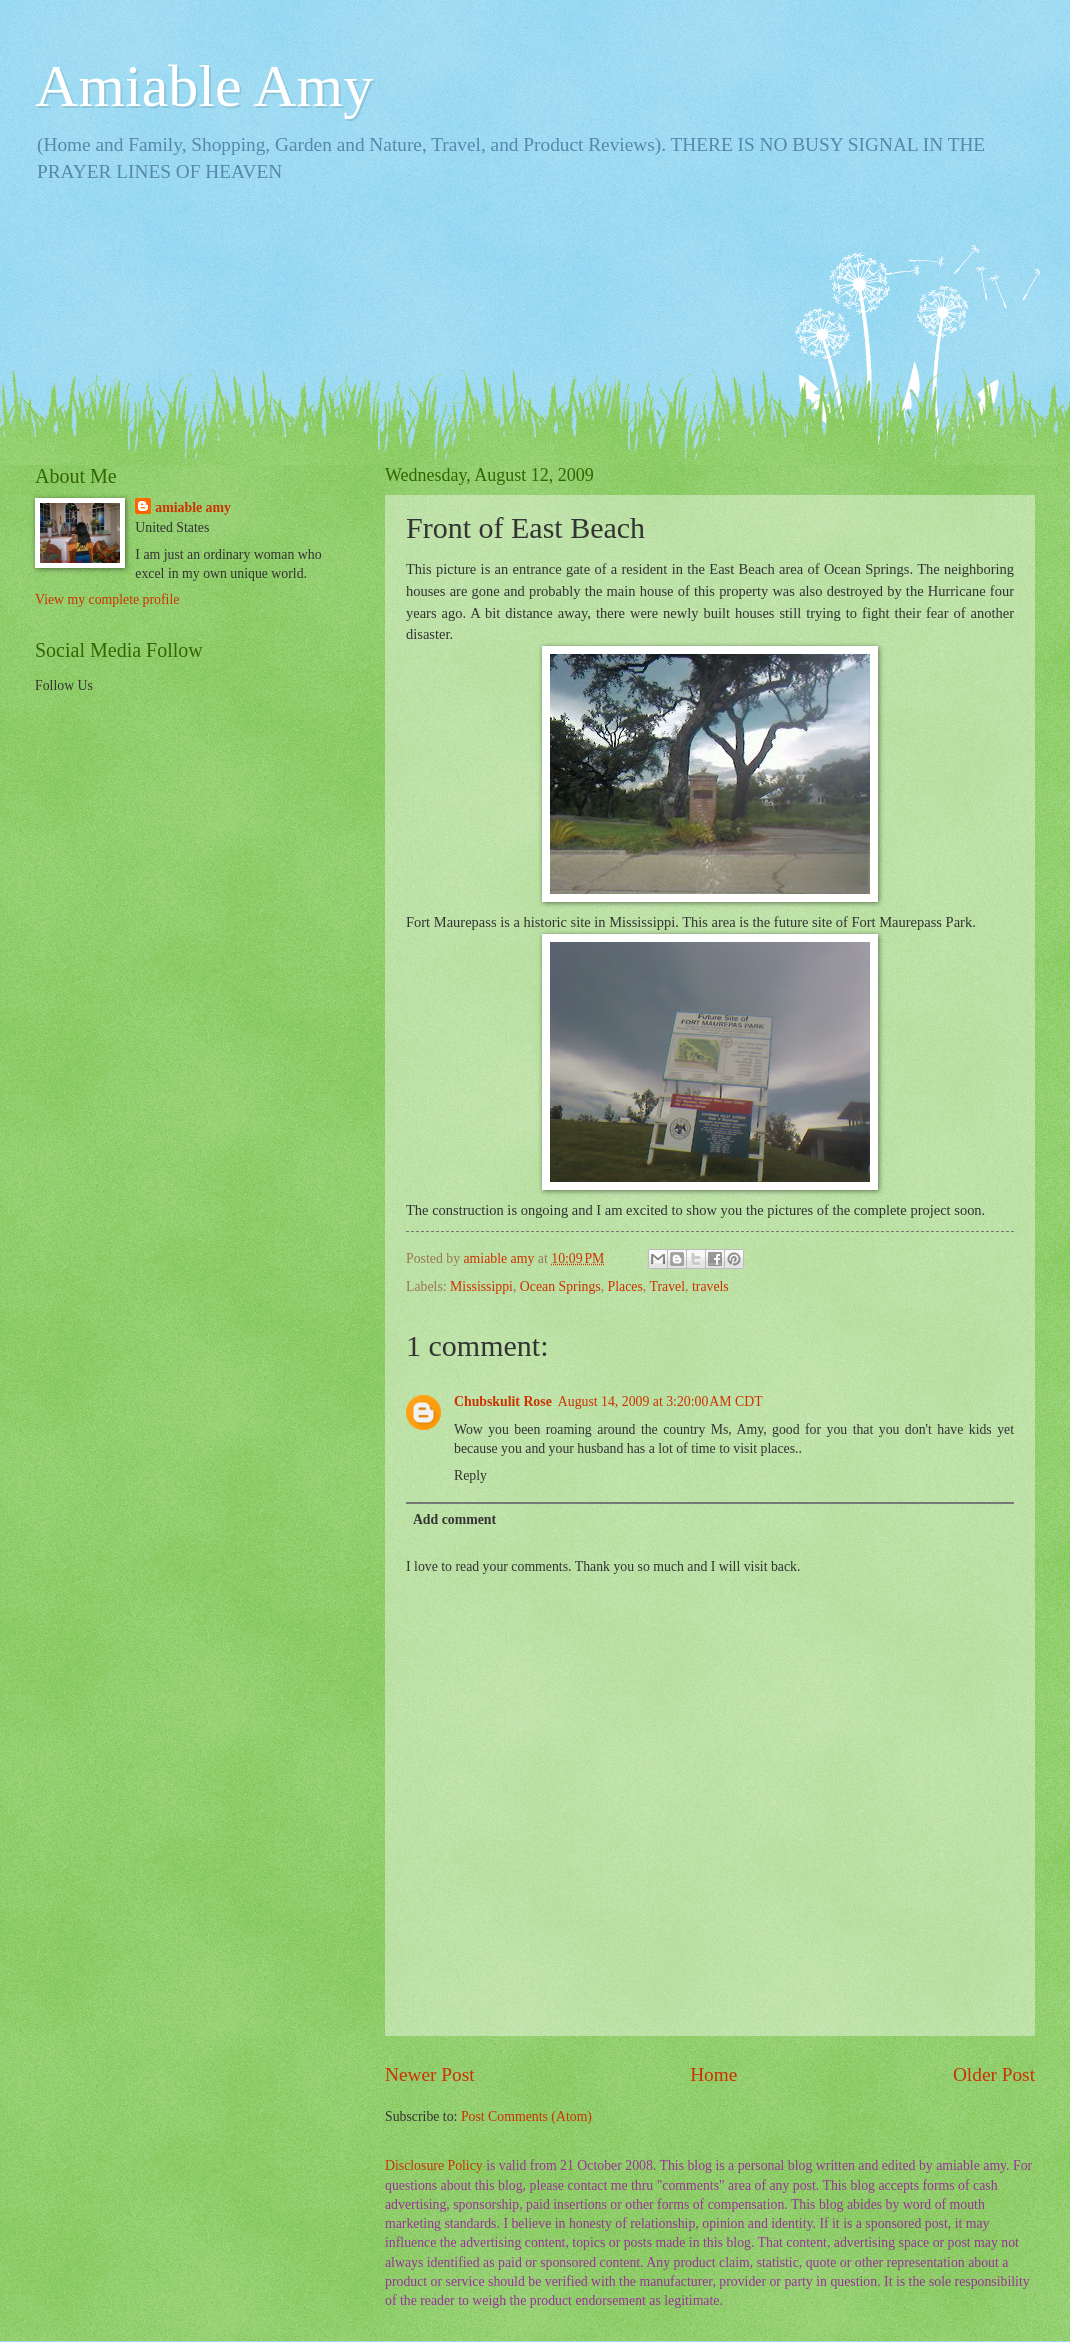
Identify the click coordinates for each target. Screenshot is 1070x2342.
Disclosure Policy (434, 2165)
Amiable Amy (204, 86)
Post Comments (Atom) (526, 2116)
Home (713, 2074)
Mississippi (481, 1286)
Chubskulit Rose (503, 1401)
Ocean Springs (560, 1286)
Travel (668, 1286)
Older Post (994, 2074)
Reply (470, 1475)
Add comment (454, 1519)
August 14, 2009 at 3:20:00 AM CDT (660, 1401)
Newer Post (430, 2074)
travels (710, 1286)
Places (625, 1286)
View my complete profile (107, 599)
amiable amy (193, 507)
